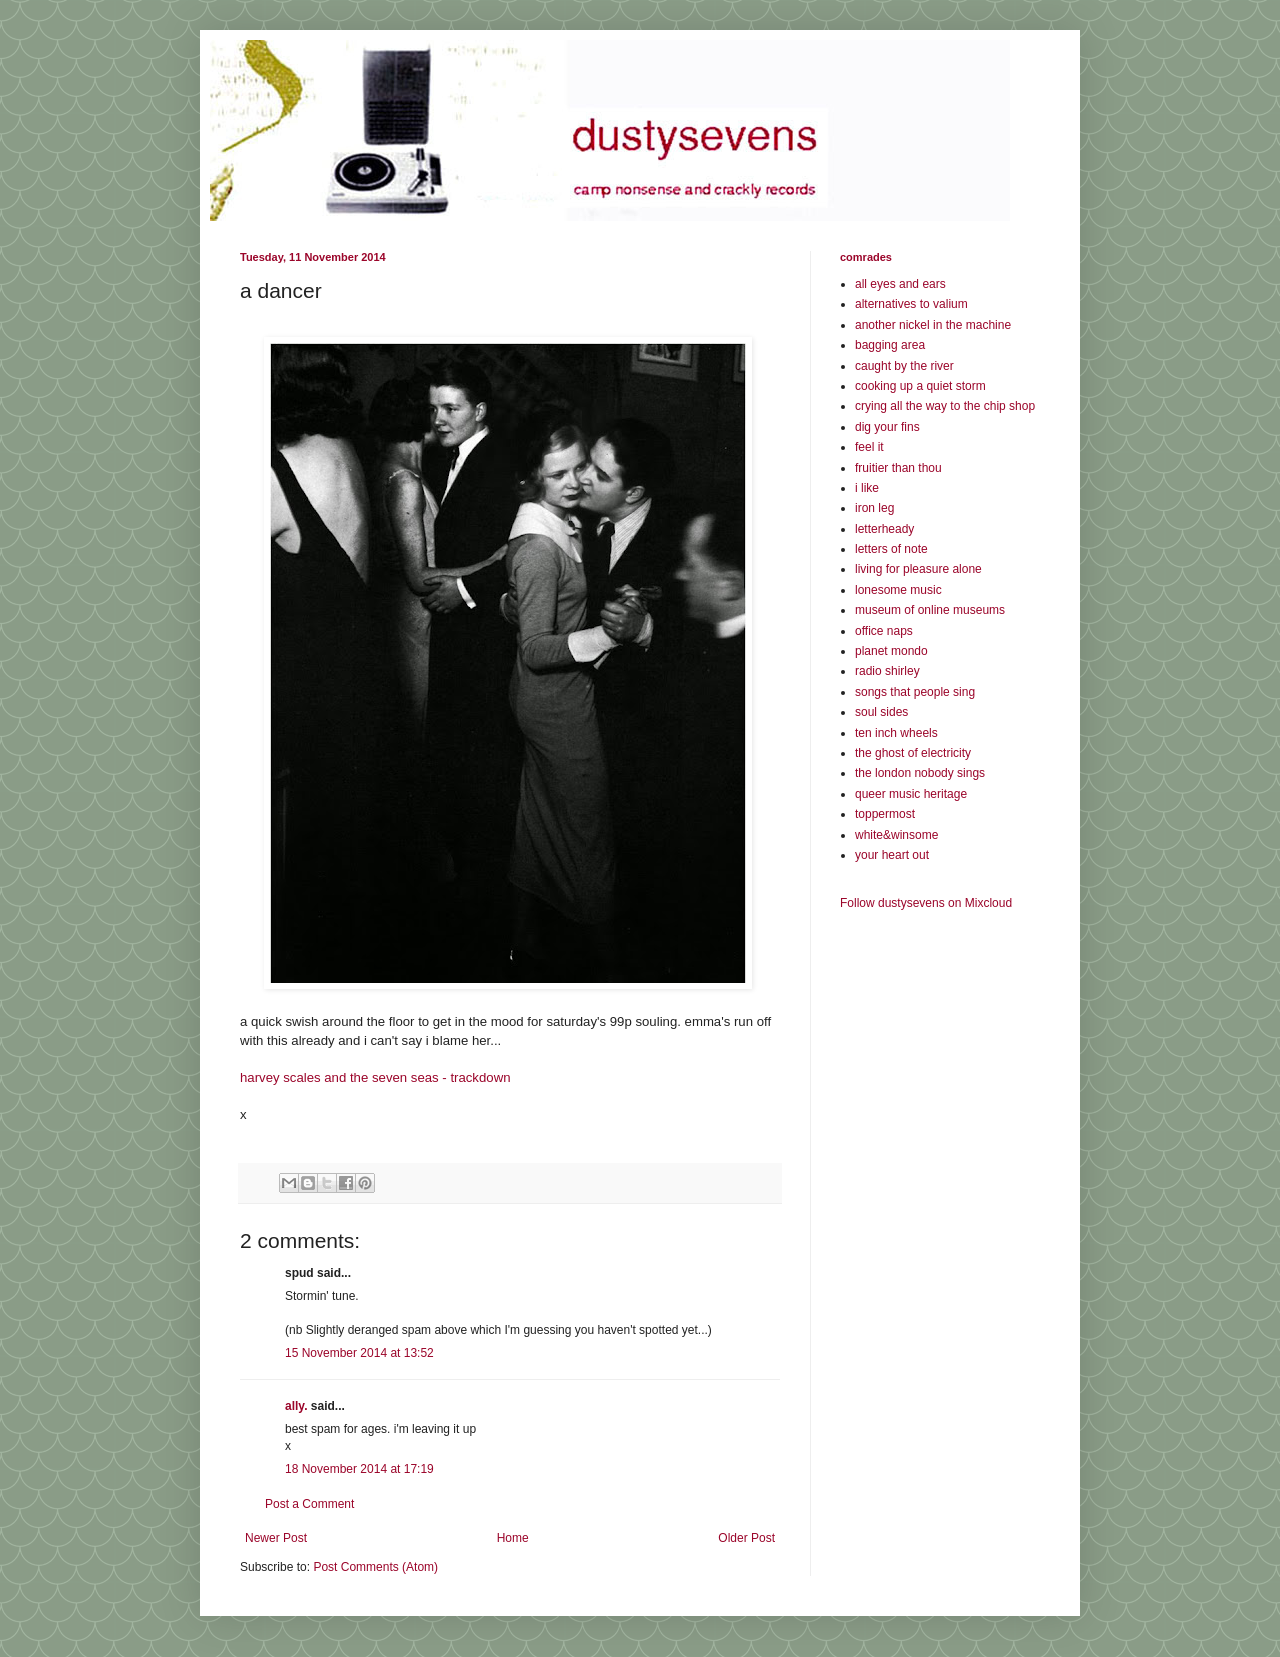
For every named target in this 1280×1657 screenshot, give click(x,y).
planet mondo (891, 651)
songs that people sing (915, 692)
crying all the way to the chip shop (945, 406)
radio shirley (887, 671)
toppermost (885, 814)
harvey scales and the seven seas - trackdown (375, 1077)
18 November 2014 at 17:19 (359, 1469)
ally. (296, 1406)
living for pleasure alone (918, 569)
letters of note (891, 549)
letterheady (884, 529)
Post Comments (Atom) (375, 1567)
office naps (884, 631)
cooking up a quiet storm (920, 386)
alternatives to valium (911, 304)
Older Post (746, 1538)
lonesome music (898, 590)
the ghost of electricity (913, 753)
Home (513, 1538)
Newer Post (276, 1538)
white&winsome (896, 835)
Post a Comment (309, 1504)
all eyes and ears (900, 284)
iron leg (874, 508)
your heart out (892, 855)
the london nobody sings (920, 773)
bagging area (890, 345)
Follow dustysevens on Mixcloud (926, 903)
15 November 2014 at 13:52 (359, 1353)
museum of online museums (930, 610)
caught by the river (904, 366)
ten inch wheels (896, 733)
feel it (869, 447)
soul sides (881, 712)
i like (867, 488)
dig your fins (887, 427)
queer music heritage (911, 794)
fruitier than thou (898, 468)
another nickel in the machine (933, 325)
